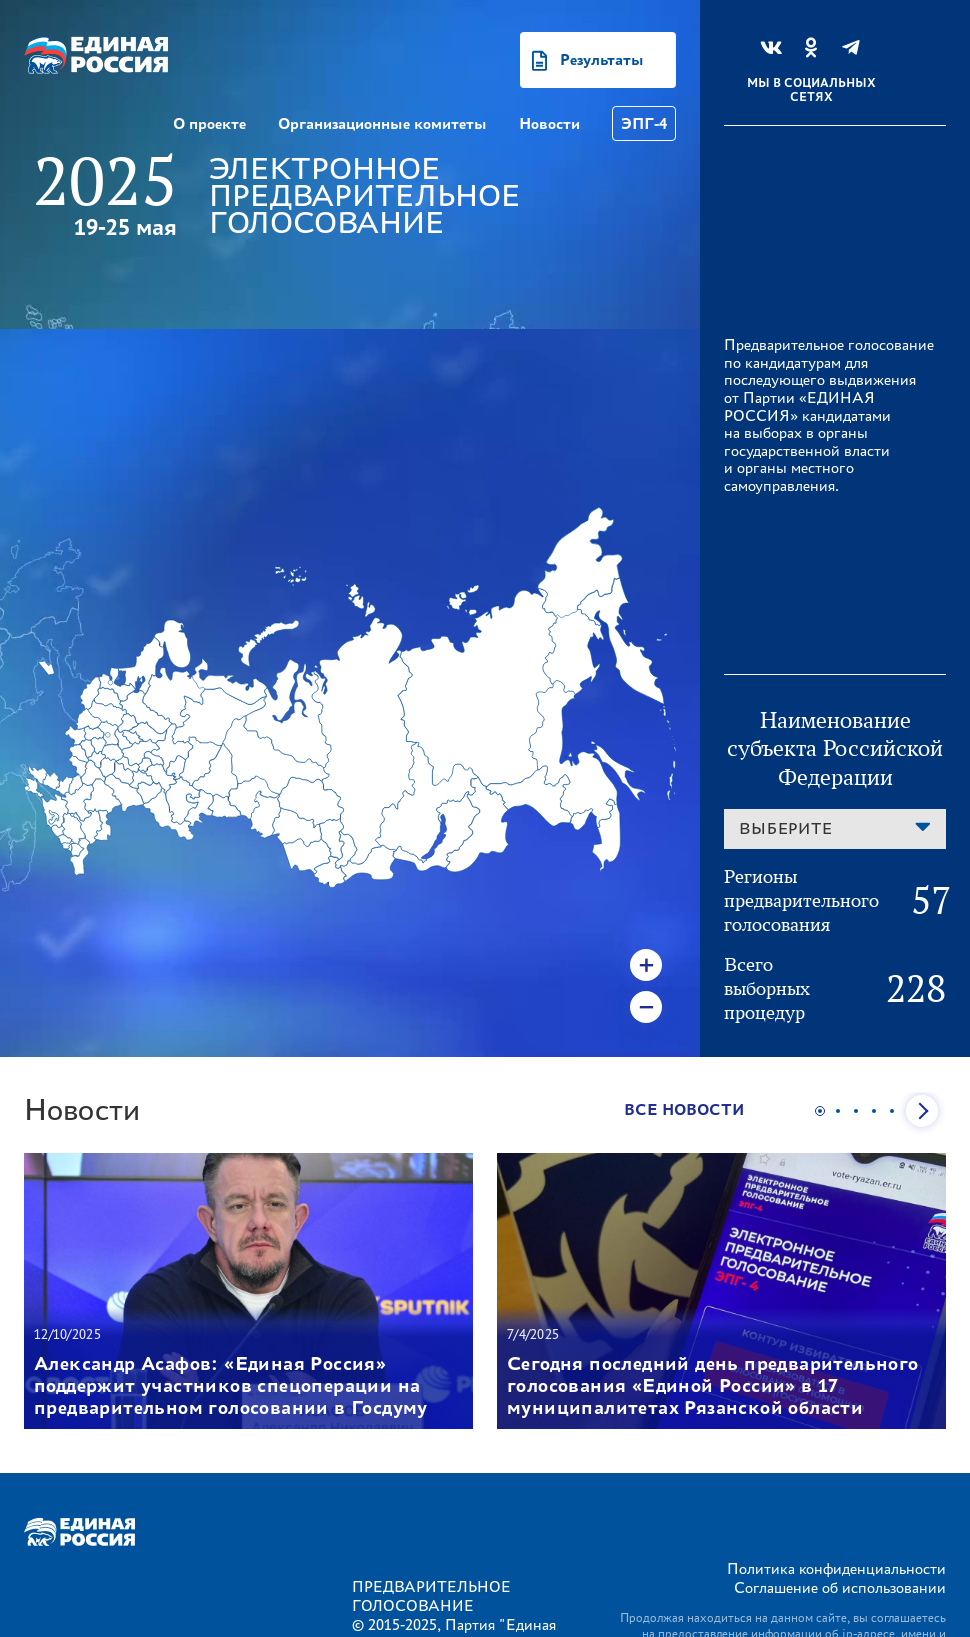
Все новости (684, 1109)
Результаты (602, 59)
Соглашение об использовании (840, 1587)
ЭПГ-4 (644, 123)
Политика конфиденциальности (836, 1568)
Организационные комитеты (382, 123)
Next (922, 1111)
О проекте (209, 123)
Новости (549, 123)
